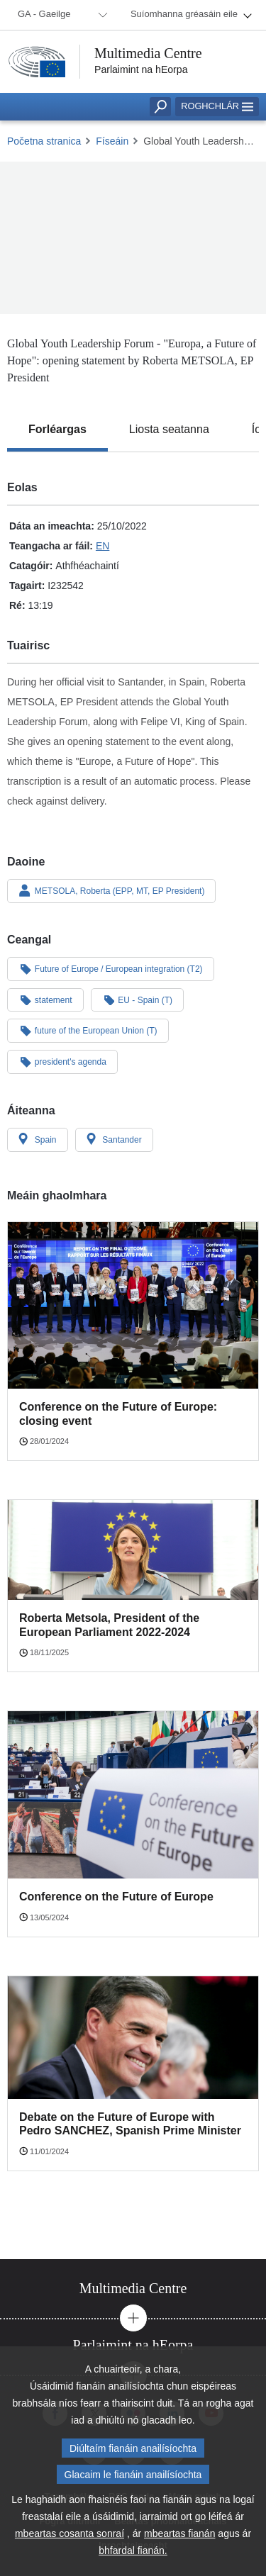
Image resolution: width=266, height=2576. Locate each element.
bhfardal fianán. (133, 2550)
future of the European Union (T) (87, 1030)
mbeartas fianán (179, 2533)
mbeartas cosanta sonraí (69, 2533)
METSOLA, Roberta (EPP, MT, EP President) (111, 890)
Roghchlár (217, 106)
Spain (37, 1139)
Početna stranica (44, 141)
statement (45, 999)
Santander (114, 1139)
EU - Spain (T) (137, 999)
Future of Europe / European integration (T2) (110, 968)
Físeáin (112, 141)
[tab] (57, 430)
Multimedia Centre (148, 53)
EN (102, 545)
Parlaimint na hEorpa (140, 69)
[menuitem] (60, 15)
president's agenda (62, 1061)
